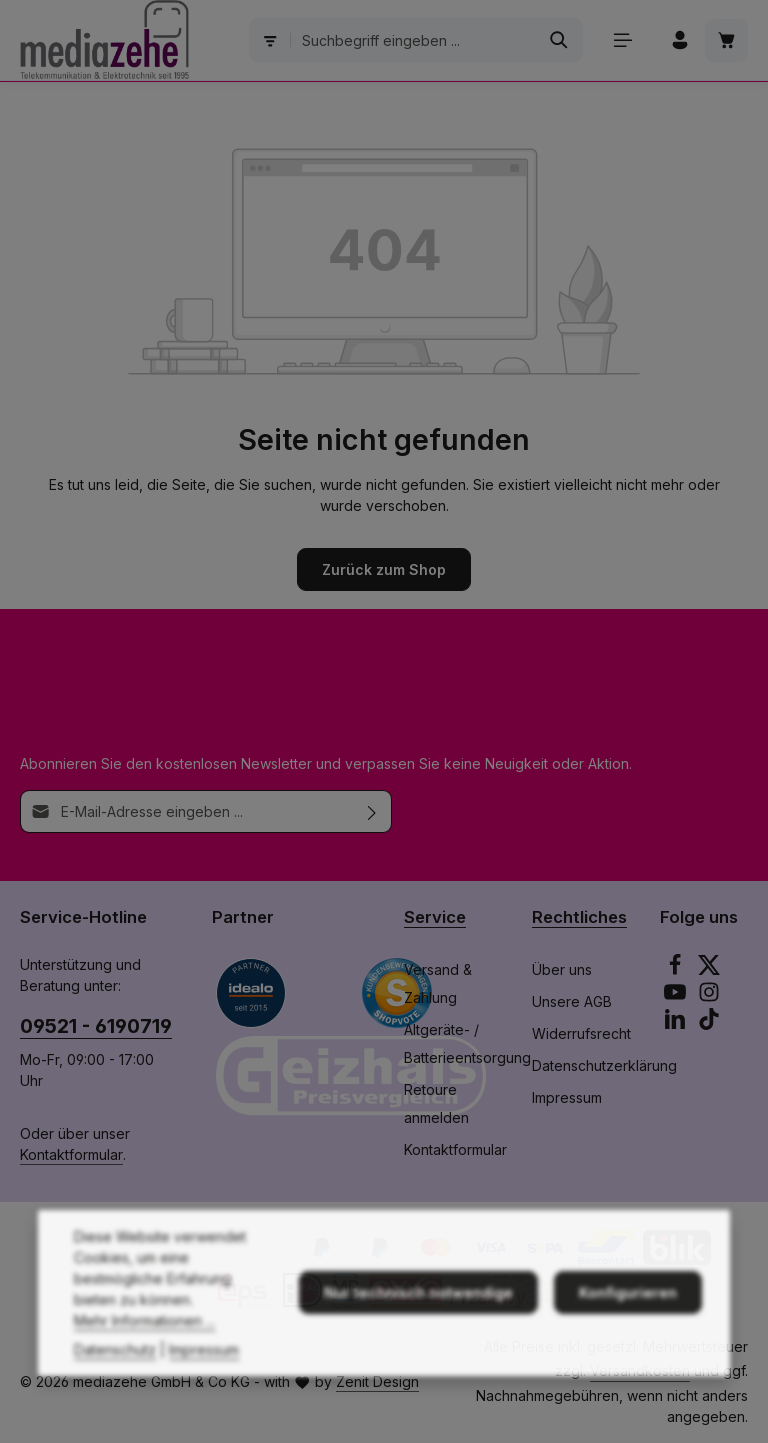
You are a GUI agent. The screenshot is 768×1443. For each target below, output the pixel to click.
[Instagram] (709, 997)
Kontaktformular (71, 1154)
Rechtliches (579, 917)
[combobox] (414, 40)
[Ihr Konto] (679, 40)
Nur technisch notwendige (418, 1317)
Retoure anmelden (436, 1103)
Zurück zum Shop (384, 569)
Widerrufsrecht (581, 1033)
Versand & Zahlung (438, 983)
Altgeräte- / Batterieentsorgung (467, 1043)
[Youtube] (677, 997)
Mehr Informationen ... (144, 1344)
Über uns (562, 969)
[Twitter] (709, 970)
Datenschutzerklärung (604, 1065)
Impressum (567, 1097)
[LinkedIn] (677, 1024)
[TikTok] (709, 1024)
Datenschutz (115, 1373)
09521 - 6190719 (96, 1026)
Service (435, 917)
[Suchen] (559, 40)
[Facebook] (677, 970)
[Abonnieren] (372, 811)
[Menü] (622, 40)
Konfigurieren (628, 1317)
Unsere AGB (572, 1001)
